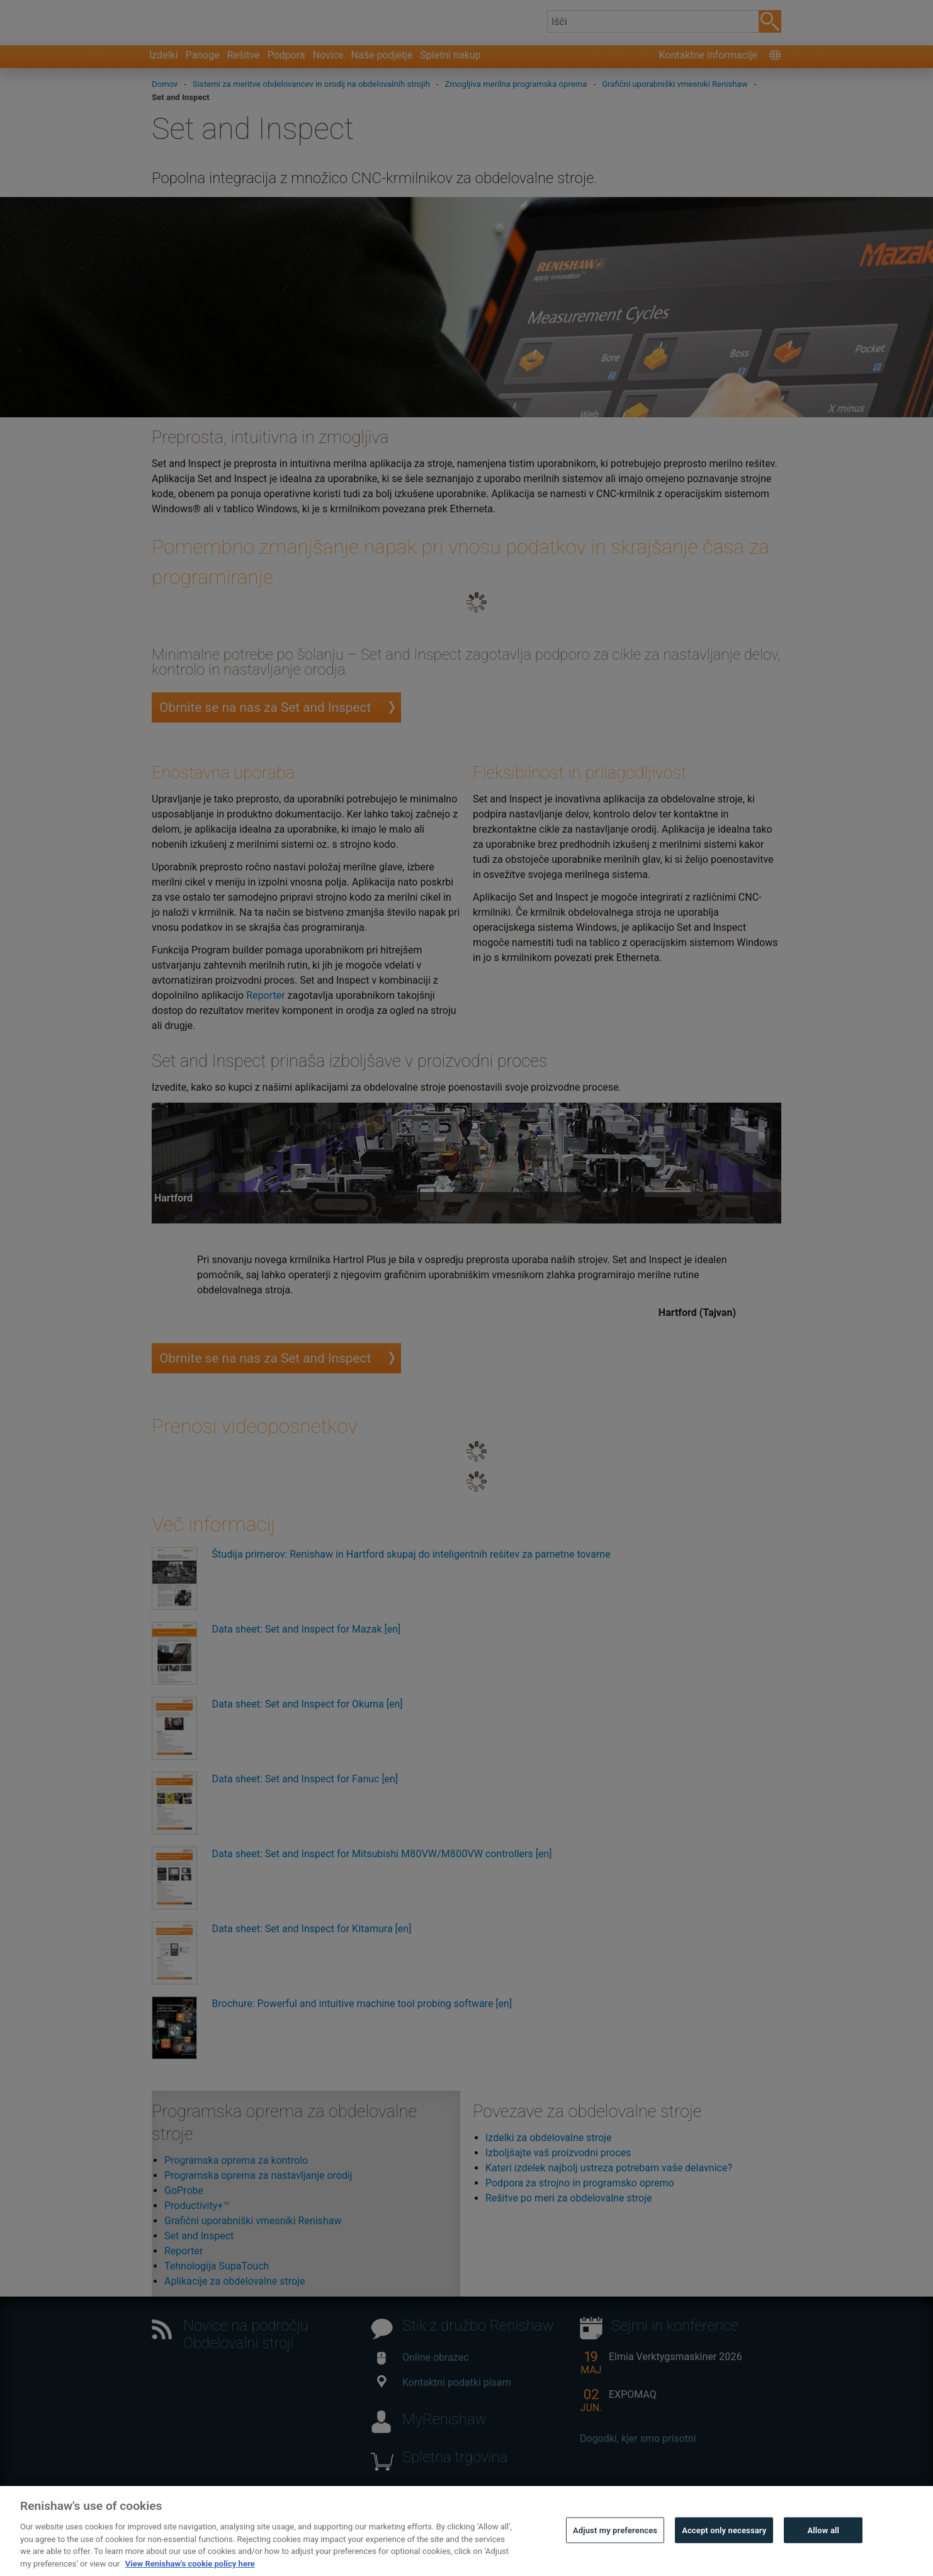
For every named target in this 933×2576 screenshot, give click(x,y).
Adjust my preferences (615, 2548)
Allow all (824, 2548)
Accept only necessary (724, 2548)
